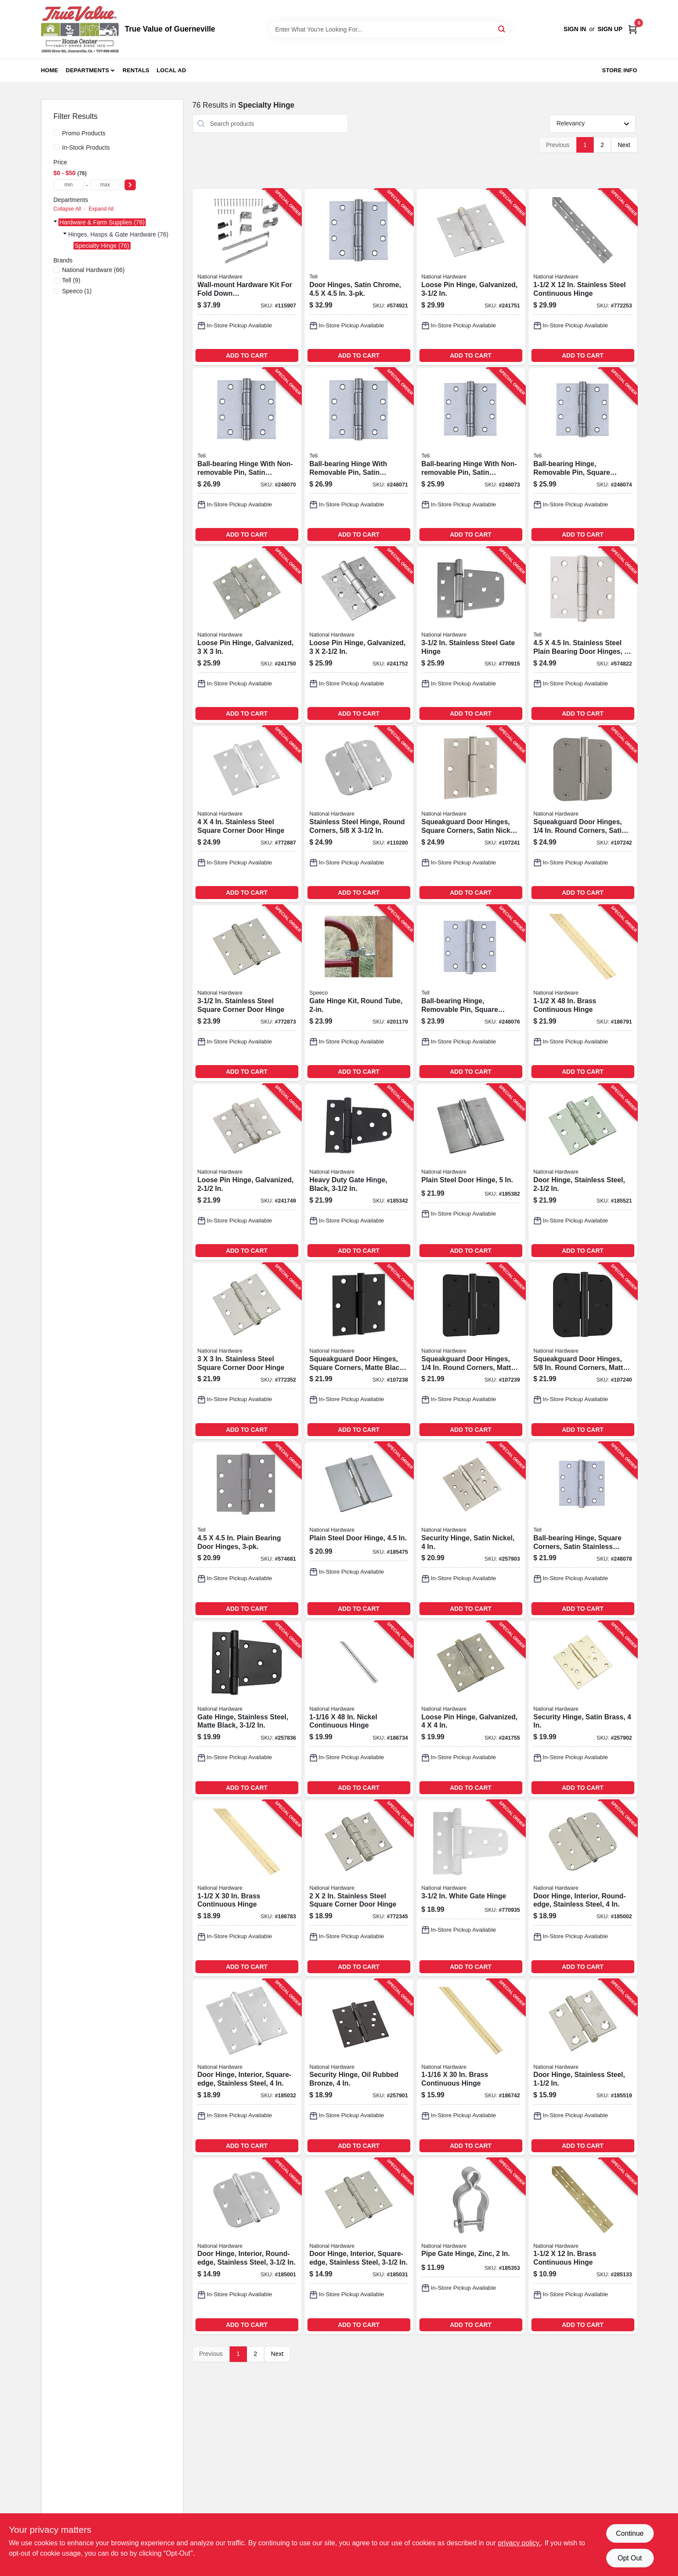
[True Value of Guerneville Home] (80, 29)
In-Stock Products (86, 147)
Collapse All (67, 209)
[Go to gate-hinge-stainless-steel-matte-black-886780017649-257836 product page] (246, 1709)
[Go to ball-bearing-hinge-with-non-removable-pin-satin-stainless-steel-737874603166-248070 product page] (246, 456)
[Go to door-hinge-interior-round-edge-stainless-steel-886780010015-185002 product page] (582, 1888)
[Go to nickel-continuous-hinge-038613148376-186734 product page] (358, 1709)
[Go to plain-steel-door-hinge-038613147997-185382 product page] (470, 1172)
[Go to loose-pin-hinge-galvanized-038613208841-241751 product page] (470, 277)
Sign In (574, 29)
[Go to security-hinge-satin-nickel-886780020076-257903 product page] (470, 1530)
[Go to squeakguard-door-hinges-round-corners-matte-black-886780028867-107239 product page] (470, 1351)
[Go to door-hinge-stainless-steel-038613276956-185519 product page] (582, 2067)
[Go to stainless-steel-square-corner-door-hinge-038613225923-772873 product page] (246, 993)
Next (624, 144)
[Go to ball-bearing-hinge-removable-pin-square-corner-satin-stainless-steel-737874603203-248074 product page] (582, 456)
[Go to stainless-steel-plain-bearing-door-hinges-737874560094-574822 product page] (582, 635)
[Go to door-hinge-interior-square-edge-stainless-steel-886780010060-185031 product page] (358, 2246)
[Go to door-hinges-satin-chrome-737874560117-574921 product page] (358, 277)
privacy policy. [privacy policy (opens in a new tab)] (519, 2543)
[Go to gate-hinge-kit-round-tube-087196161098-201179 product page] (358, 993)
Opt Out (629, 2558)
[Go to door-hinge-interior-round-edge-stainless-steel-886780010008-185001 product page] (246, 2246)
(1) (77, 291)
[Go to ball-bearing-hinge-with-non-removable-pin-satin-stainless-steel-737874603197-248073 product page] (470, 456)
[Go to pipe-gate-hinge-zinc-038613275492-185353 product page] (470, 2246)
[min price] (69, 184)
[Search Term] (389, 29)
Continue (629, 2533)
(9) (71, 280)
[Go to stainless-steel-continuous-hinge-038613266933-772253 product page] (582, 277)
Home (49, 70)
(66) (93, 269)
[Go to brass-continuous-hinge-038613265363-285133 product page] (582, 2246)
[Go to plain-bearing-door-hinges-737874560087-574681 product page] (246, 1530)
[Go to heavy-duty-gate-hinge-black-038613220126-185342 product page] (358, 1172)
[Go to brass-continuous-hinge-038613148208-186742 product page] (470, 2067)
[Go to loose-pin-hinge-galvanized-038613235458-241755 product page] (470, 1709)
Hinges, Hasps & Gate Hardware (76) (118, 234)
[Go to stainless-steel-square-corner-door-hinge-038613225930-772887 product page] (246, 814)
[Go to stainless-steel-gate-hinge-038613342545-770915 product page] (470, 635)
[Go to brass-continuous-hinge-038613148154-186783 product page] (246, 1888)
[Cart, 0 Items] (632, 29)
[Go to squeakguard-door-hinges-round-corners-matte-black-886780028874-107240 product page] (582, 1351)
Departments (87, 70)
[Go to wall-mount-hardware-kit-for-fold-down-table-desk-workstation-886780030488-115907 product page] (246, 277)
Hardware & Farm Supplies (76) (102, 222)
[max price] (105, 184)
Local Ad (171, 70)
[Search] (502, 29)
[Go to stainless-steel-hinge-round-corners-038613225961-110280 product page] (358, 814)
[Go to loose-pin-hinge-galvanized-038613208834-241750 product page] (246, 635)
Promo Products (84, 133)
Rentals (136, 70)
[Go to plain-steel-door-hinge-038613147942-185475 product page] (358, 1530)
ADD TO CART (246, 355)
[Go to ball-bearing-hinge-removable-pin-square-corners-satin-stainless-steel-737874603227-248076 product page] (470, 993)
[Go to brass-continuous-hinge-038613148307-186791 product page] (582, 993)
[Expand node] (55, 222)
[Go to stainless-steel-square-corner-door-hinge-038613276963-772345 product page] (358, 1888)
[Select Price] (130, 184)
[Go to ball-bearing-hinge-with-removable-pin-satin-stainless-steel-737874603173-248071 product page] (358, 456)
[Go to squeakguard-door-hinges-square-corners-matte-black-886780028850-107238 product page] (358, 1351)
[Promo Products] (57, 133)
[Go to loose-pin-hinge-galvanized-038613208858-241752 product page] (358, 635)
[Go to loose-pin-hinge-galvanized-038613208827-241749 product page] (246, 1172)
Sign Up (610, 29)
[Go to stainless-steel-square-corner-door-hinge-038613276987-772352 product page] (246, 1351)
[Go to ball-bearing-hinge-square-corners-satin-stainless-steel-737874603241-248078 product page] (582, 1530)
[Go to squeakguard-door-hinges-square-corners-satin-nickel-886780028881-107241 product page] (470, 814)
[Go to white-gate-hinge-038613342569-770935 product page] (470, 1888)
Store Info (619, 70)
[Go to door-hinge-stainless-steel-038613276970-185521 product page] (582, 1172)
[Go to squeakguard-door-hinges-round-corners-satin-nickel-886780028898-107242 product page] (582, 814)
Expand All (101, 209)
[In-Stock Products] (57, 147)
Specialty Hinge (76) (102, 245)
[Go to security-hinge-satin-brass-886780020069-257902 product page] (582, 1709)
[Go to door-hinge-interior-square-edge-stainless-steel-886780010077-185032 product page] (246, 2067)
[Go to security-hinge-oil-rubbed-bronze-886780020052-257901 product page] (358, 2067)
